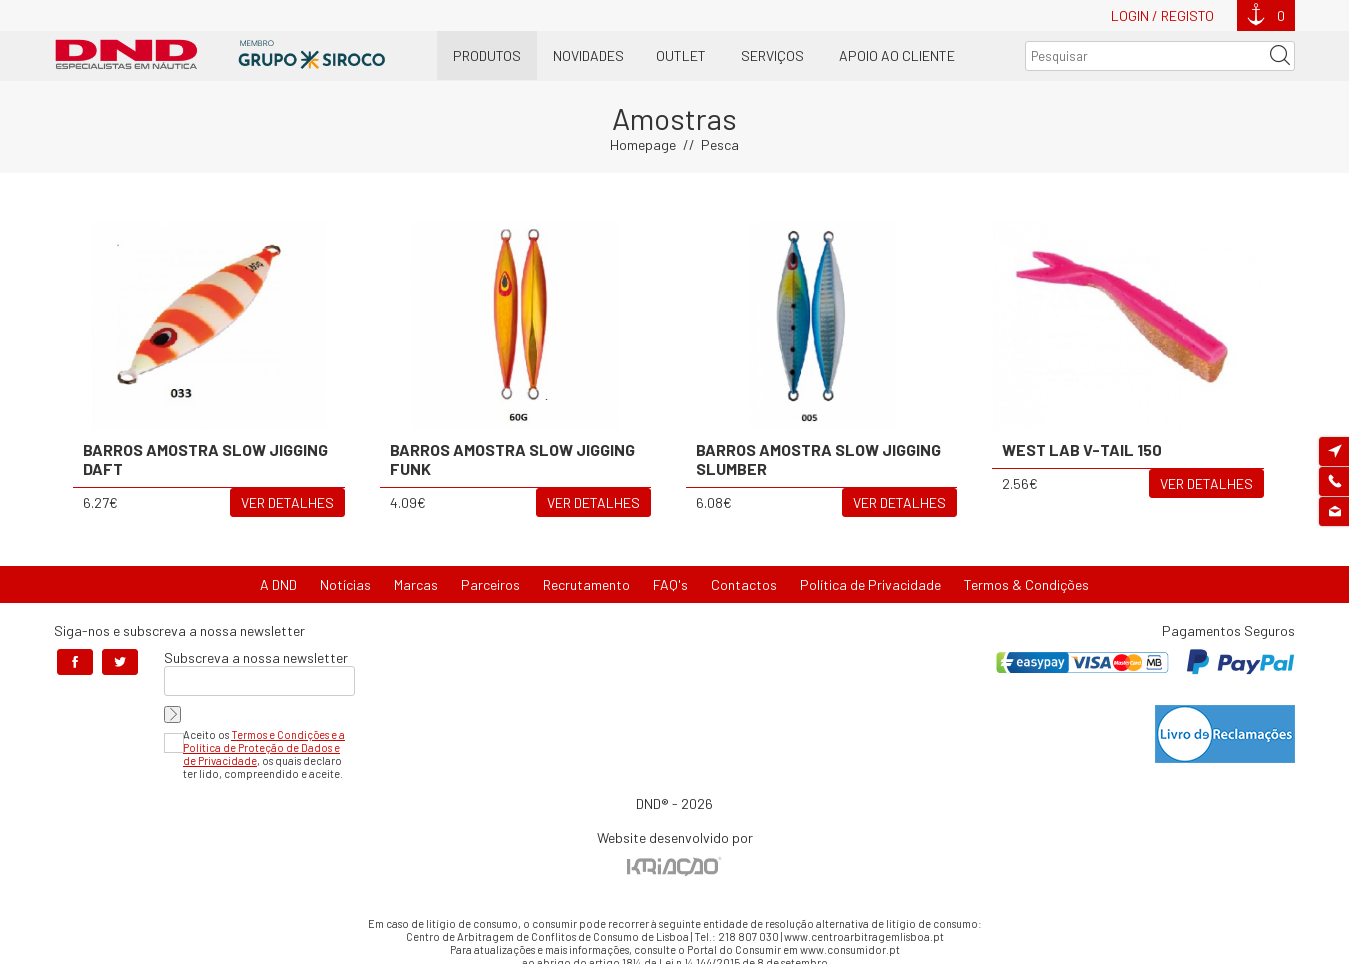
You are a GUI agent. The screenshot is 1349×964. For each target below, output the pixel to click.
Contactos (744, 584)
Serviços (772, 55)
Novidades (588, 55)
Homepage (643, 144)
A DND (278, 584)
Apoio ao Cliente (897, 55)
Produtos (487, 55)
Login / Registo (1162, 15)
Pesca (720, 144)
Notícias (345, 584)
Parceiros (490, 584)
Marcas (416, 584)
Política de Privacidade (870, 584)
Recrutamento (586, 584)
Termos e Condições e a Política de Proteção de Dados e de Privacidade (264, 747)
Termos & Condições (1026, 584)
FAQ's (670, 584)
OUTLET (681, 55)
